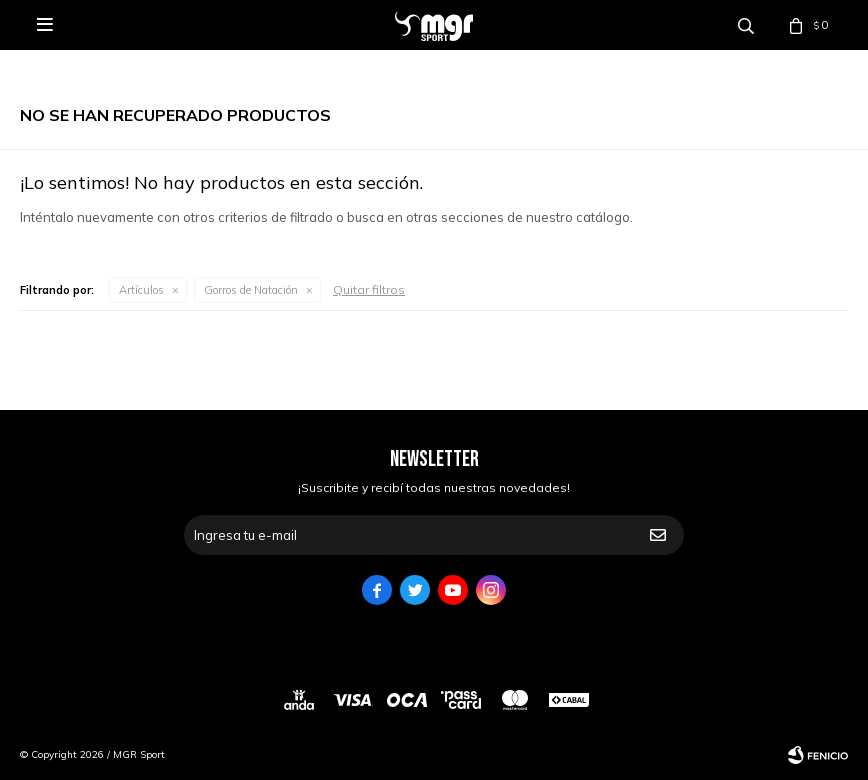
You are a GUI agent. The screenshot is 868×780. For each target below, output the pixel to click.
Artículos (141, 290)
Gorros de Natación (251, 290)
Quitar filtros (369, 289)
